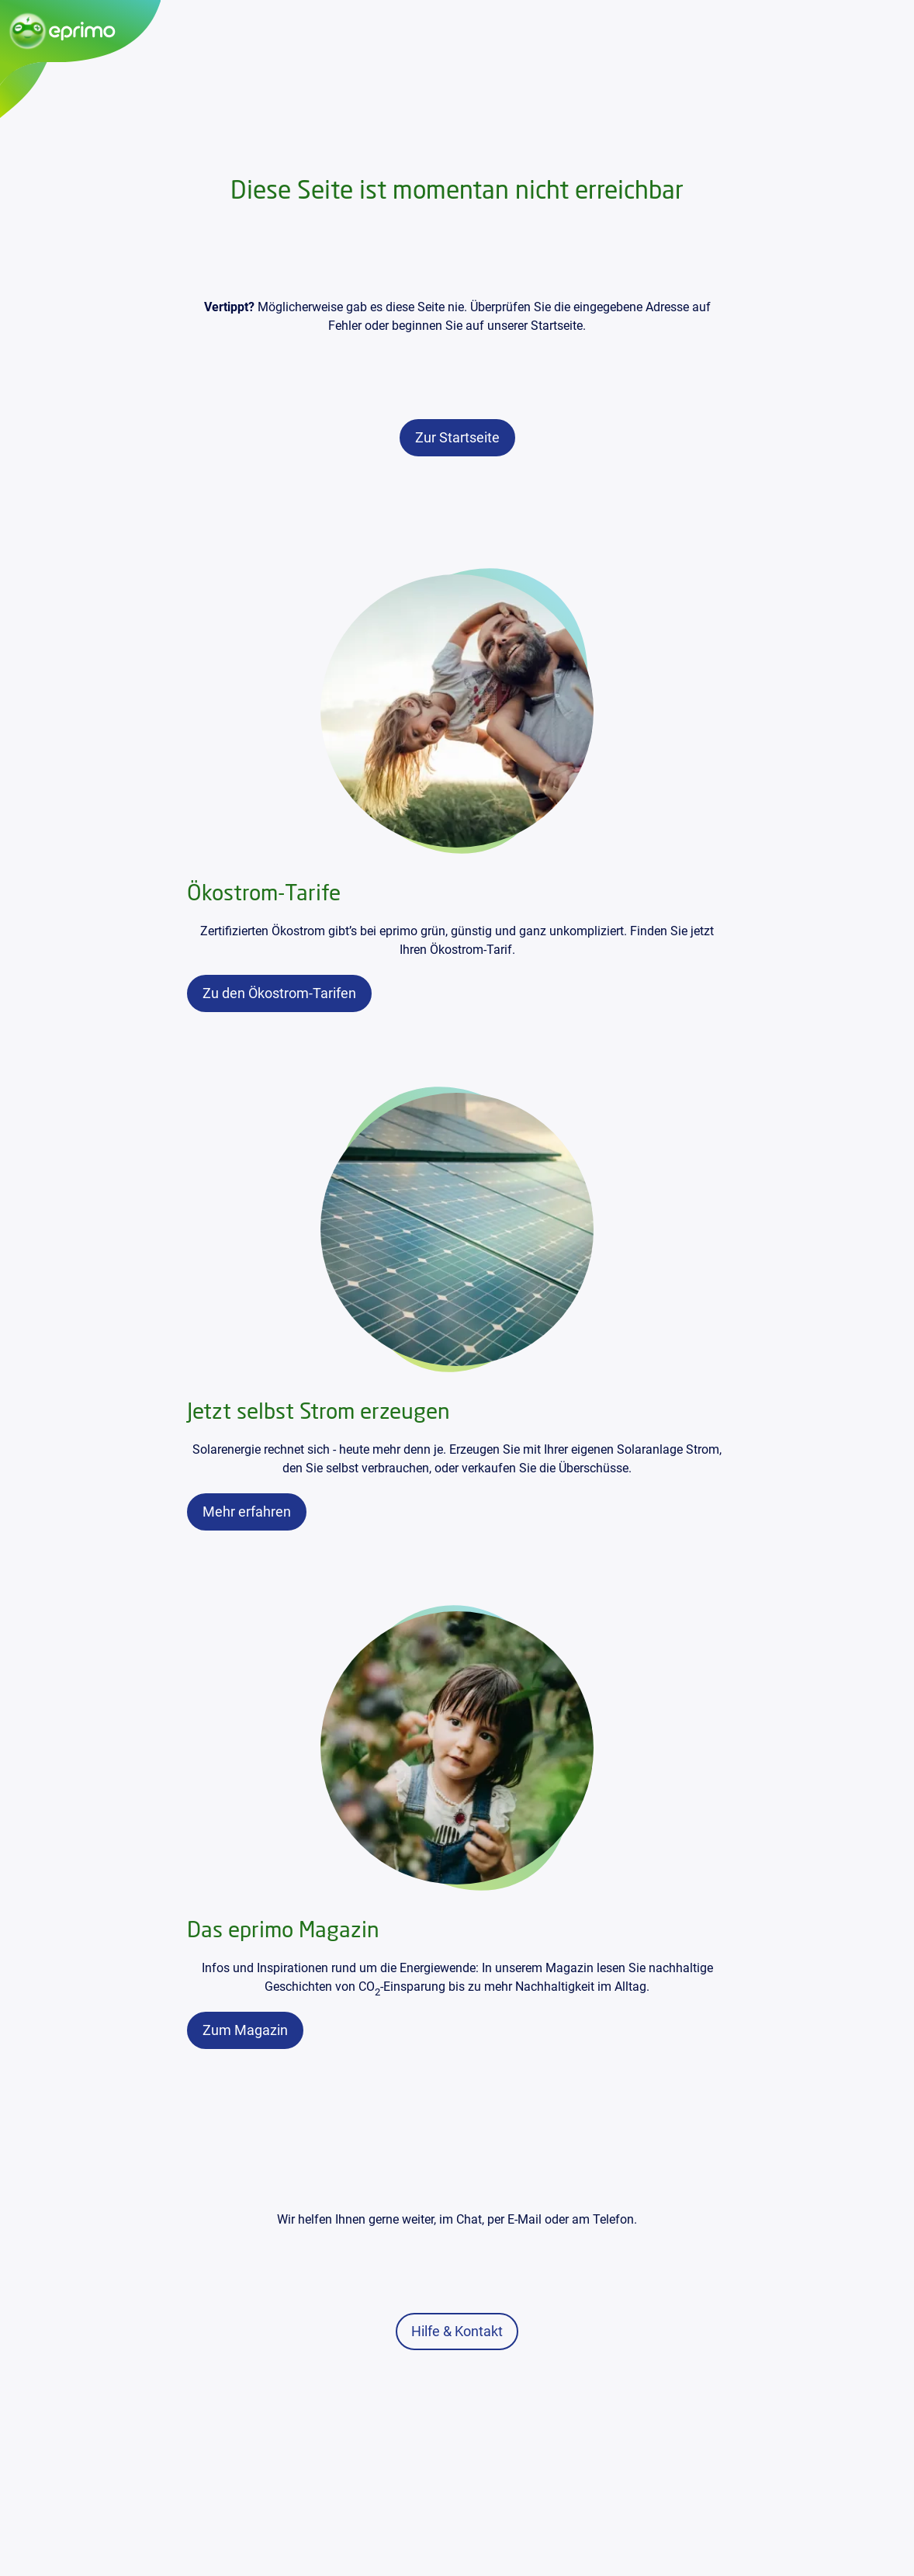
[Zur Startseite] (80, 31)
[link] (457, 437)
